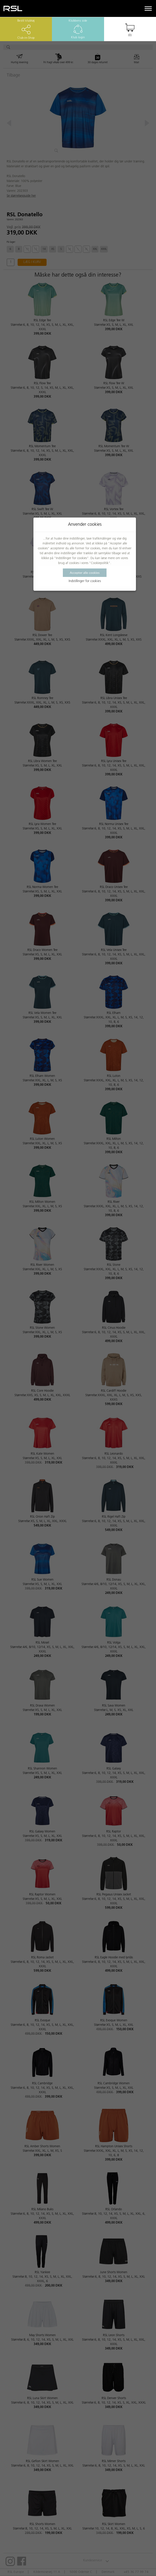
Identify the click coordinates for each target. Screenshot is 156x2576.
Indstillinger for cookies (85, 581)
